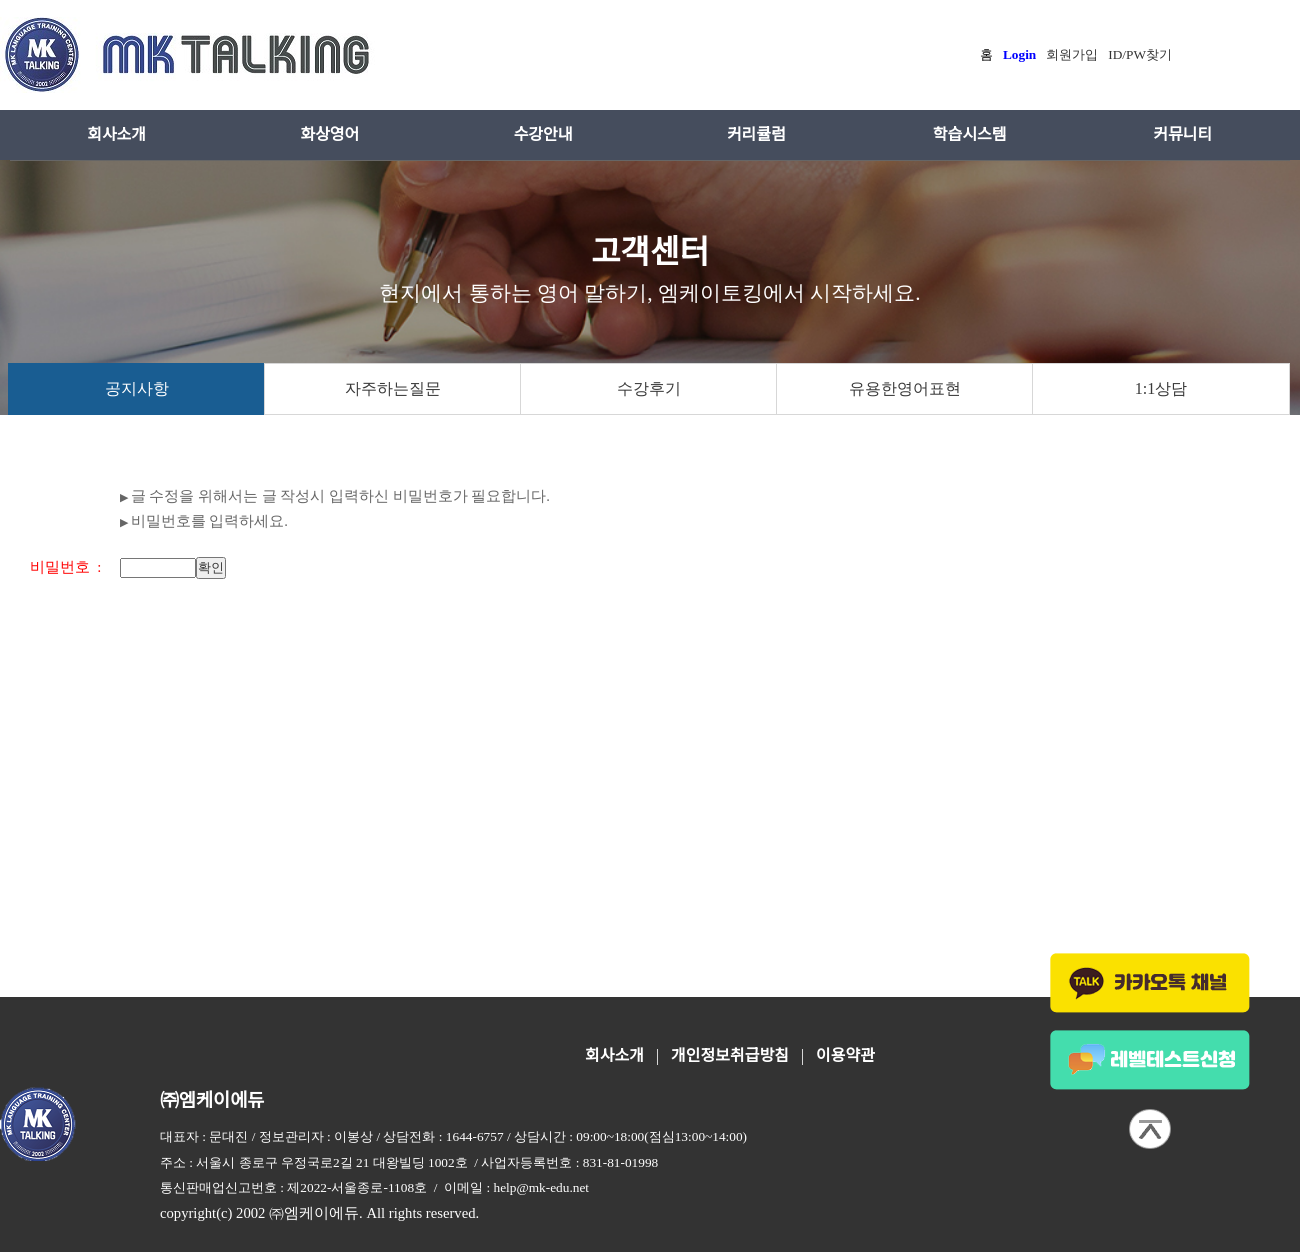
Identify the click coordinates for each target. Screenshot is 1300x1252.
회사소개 (116, 134)
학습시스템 (970, 134)
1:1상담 (1161, 388)
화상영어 (329, 134)
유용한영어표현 (905, 388)
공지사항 (137, 388)
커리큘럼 (756, 134)
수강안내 (543, 134)
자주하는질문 (393, 388)
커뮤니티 (1182, 134)
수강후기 (649, 388)
